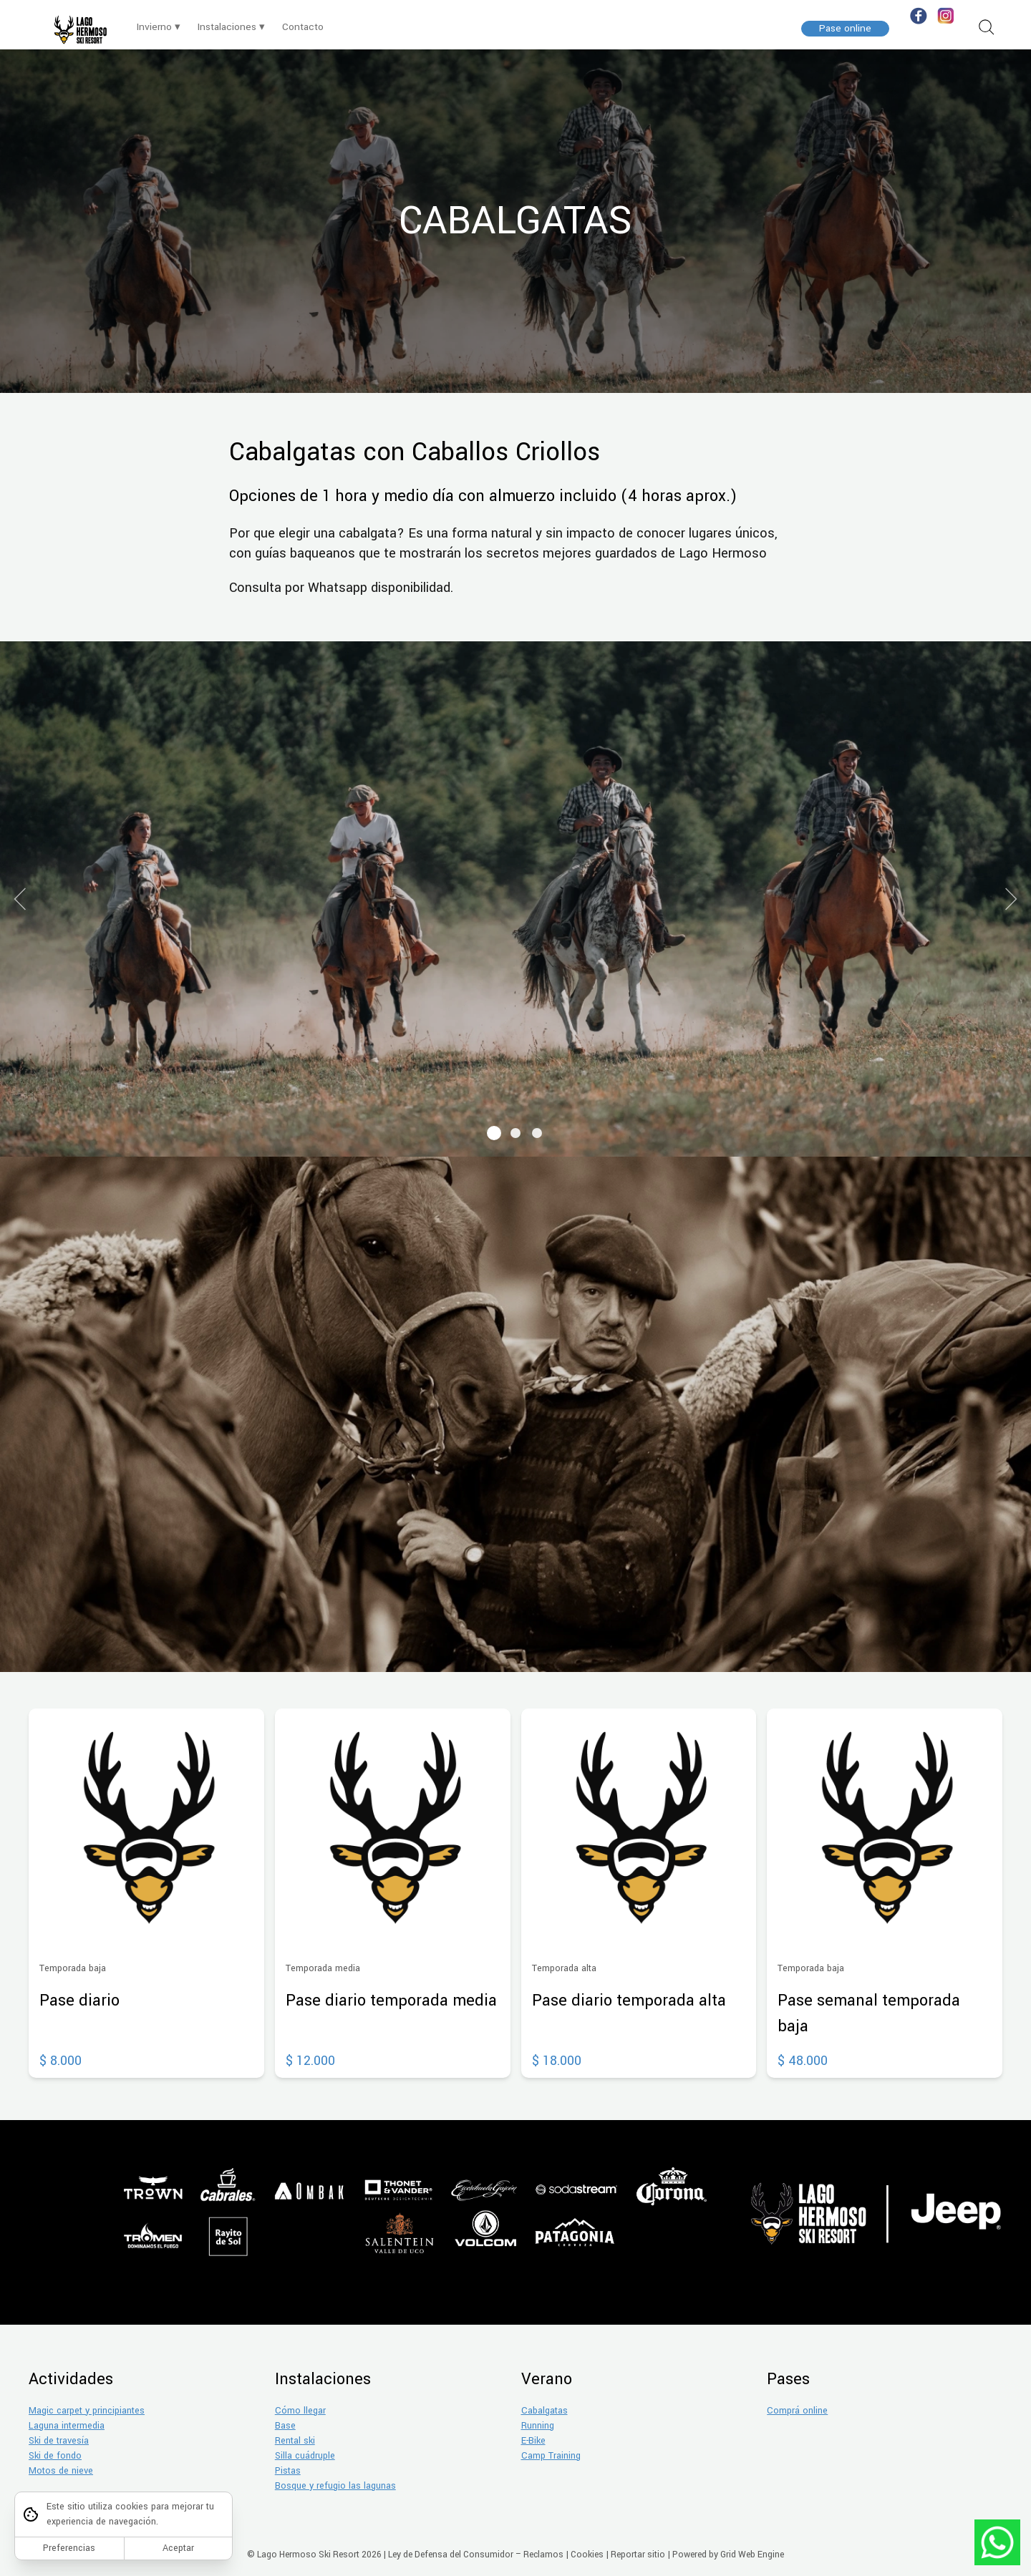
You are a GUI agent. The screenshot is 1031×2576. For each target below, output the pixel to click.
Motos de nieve (61, 2470)
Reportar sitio (638, 2554)
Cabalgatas (544, 2410)
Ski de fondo (55, 2455)
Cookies (587, 2554)
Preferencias (69, 2548)
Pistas (288, 2470)
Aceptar (178, 2548)
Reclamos (543, 2554)
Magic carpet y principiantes (87, 2410)
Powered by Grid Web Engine (728, 2554)
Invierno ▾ (158, 27)
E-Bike (533, 2440)
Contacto (303, 27)
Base (285, 2425)
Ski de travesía (59, 2440)
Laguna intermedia (67, 2425)
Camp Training (551, 2455)
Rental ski (295, 2440)
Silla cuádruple (305, 2455)
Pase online (845, 28)
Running (537, 2425)
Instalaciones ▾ (231, 27)
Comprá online (797, 2410)
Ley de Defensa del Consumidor (450, 2554)
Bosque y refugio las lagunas (335, 2485)
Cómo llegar (300, 2410)
